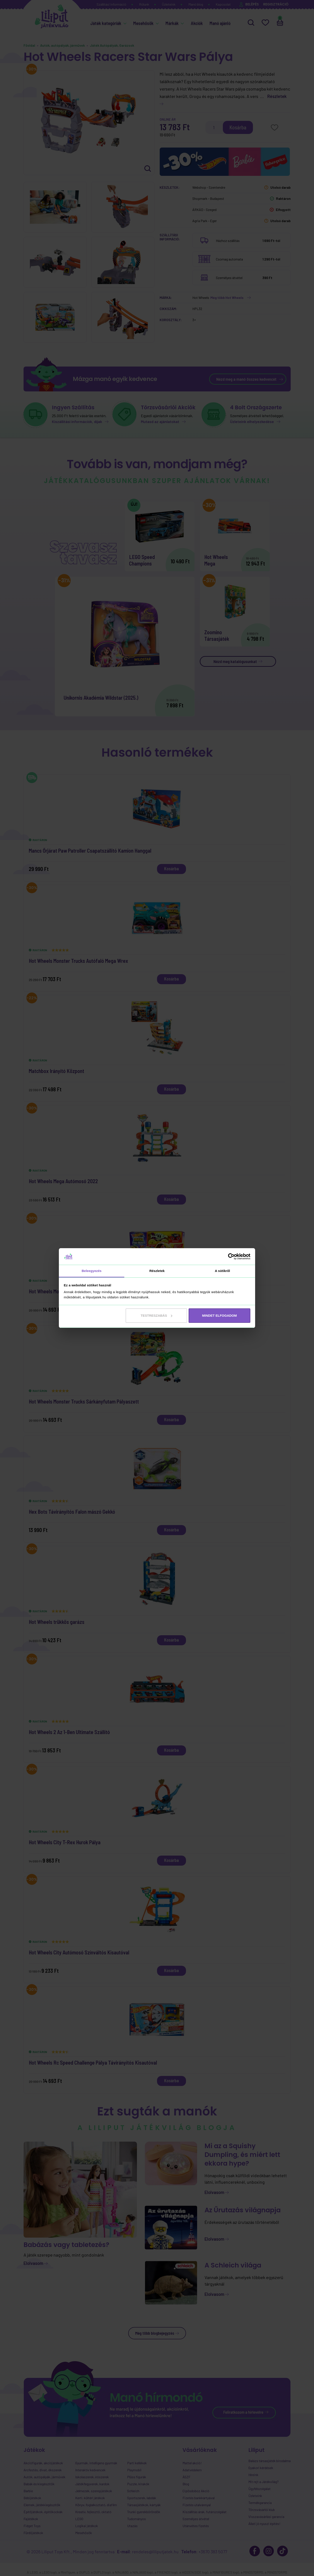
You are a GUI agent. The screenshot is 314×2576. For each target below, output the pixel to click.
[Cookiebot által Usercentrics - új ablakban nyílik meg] (231, 1256)
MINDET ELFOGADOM (219, 1315)
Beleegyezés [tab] (91, 1271)
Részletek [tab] (157, 1271)
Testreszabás (156, 1315)
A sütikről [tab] (222, 1271)
